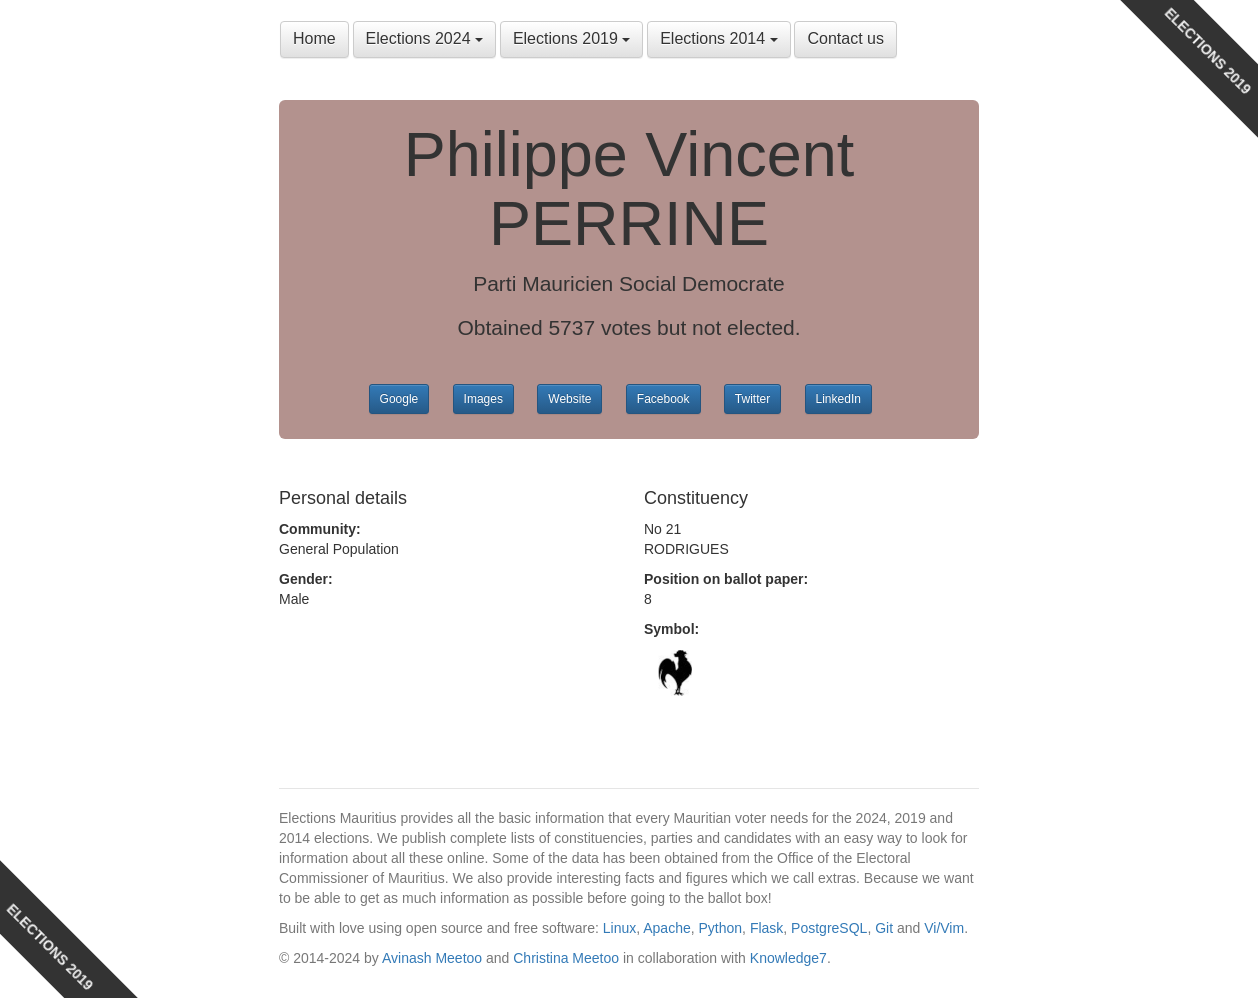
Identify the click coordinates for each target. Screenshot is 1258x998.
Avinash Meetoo (432, 958)
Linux (619, 928)
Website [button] (569, 399)
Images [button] (483, 399)
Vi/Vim (944, 928)
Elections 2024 (424, 38)
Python (721, 928)
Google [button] (399, 399)
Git (884, 928)
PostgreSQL (829, 928)
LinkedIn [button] (838, 399)
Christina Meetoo (566, 958)
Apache (666, 928)
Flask (766, 928)
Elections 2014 (718, 38)
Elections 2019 (571, 38)
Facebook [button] (663, 399)
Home (314, 38)
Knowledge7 (788, 958)
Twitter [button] (752, 399)
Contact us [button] (845, 38)
